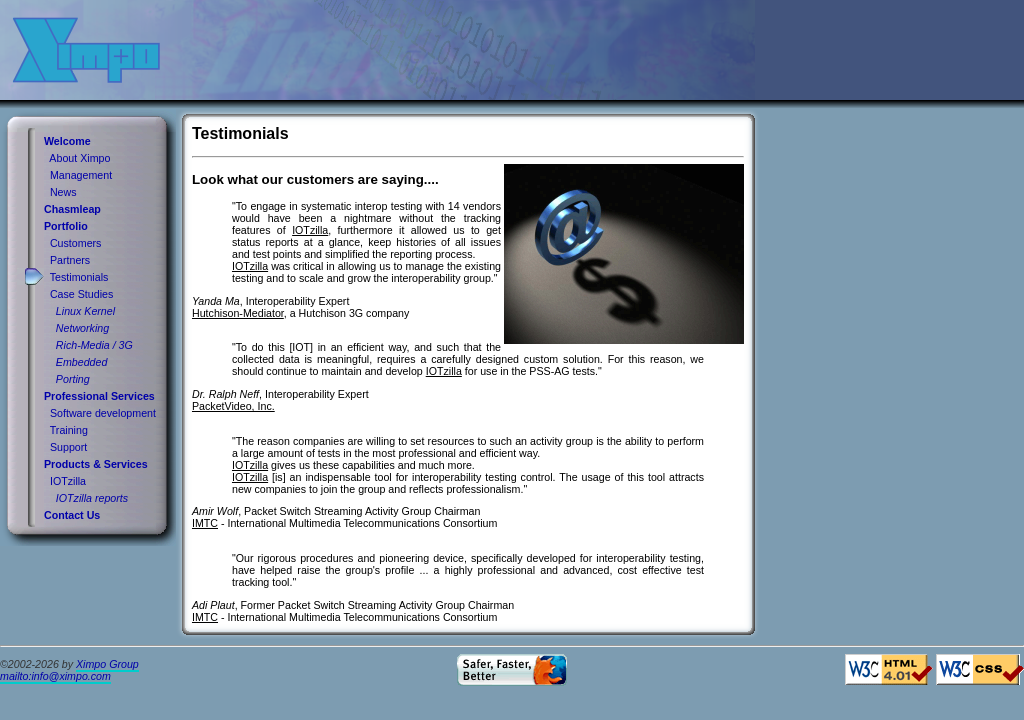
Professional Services (99, 396)
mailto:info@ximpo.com (55, 676)
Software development (103, 413)
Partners (70, 260)
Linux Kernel (85, 311)
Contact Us (72, 515)
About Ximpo (79, 158)
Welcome (67, 141)
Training (69, 430)
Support (68, 447)
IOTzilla (68, 481)
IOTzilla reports (92, 498)
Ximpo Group (107, 664)
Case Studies (81, 294)
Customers (76, 243)
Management (81, 175)
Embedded (82, 362)
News (63, 192)
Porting (73, 379)
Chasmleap (72, 209)
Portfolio (66, 226)
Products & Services (96, 464)
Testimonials (79, 277)
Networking (82, 328)
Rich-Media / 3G (94, 345)
